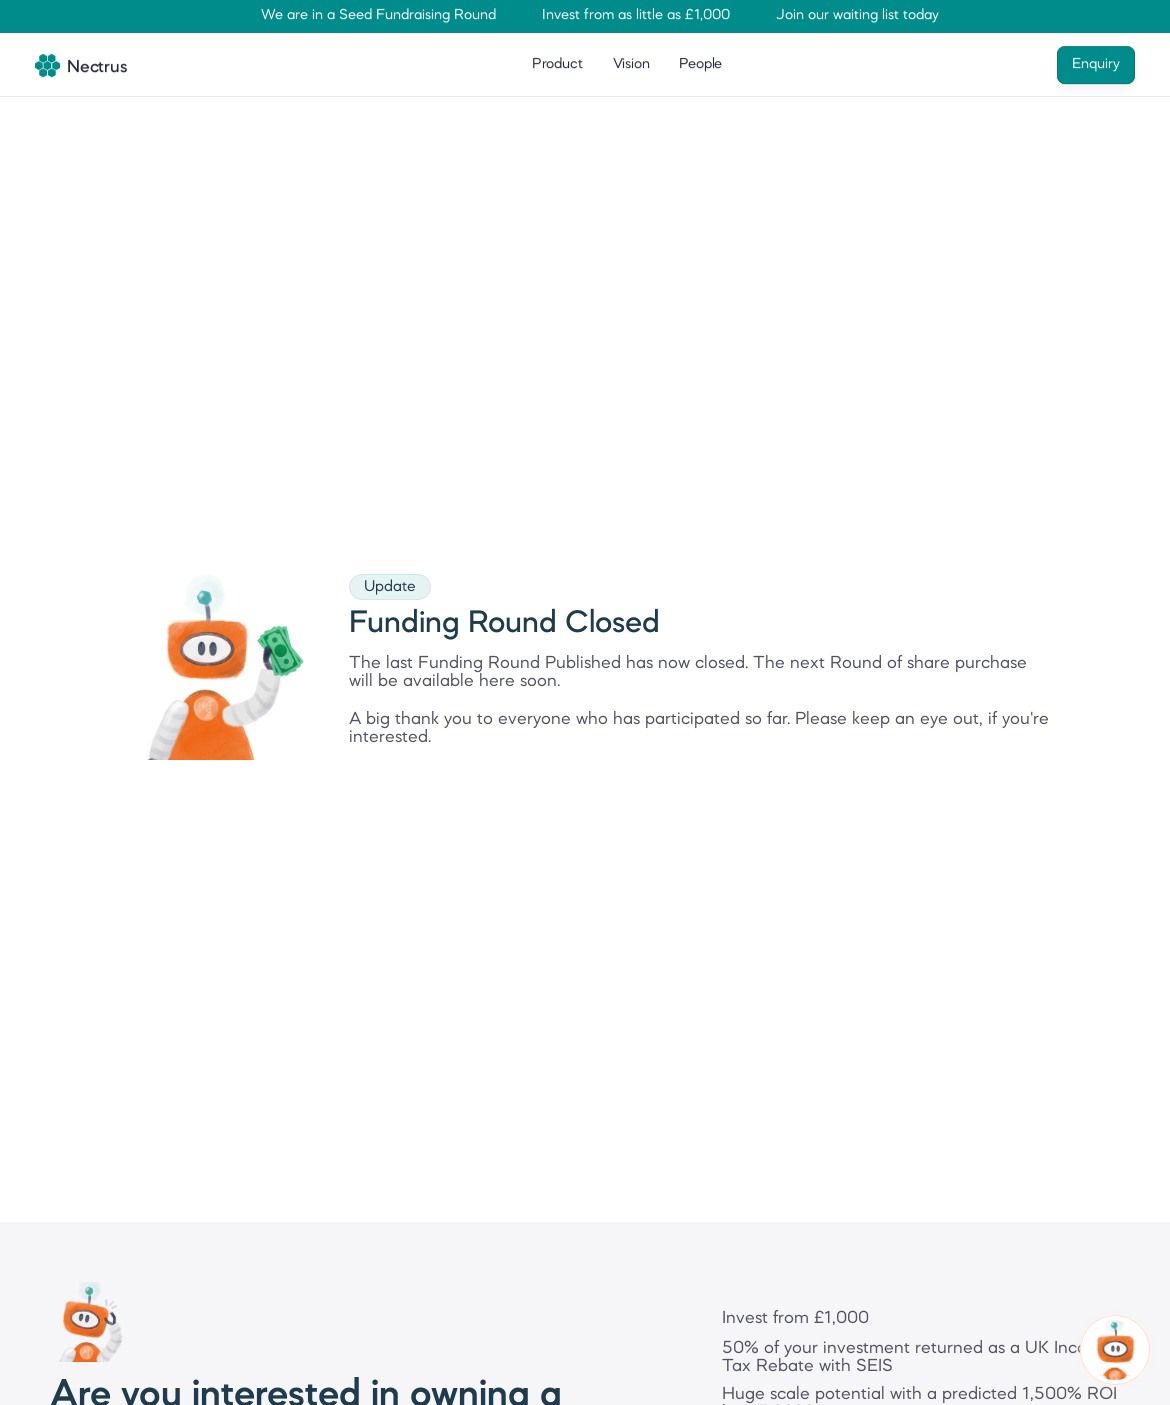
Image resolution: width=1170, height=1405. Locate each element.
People (700, 62)
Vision (631, 62)
